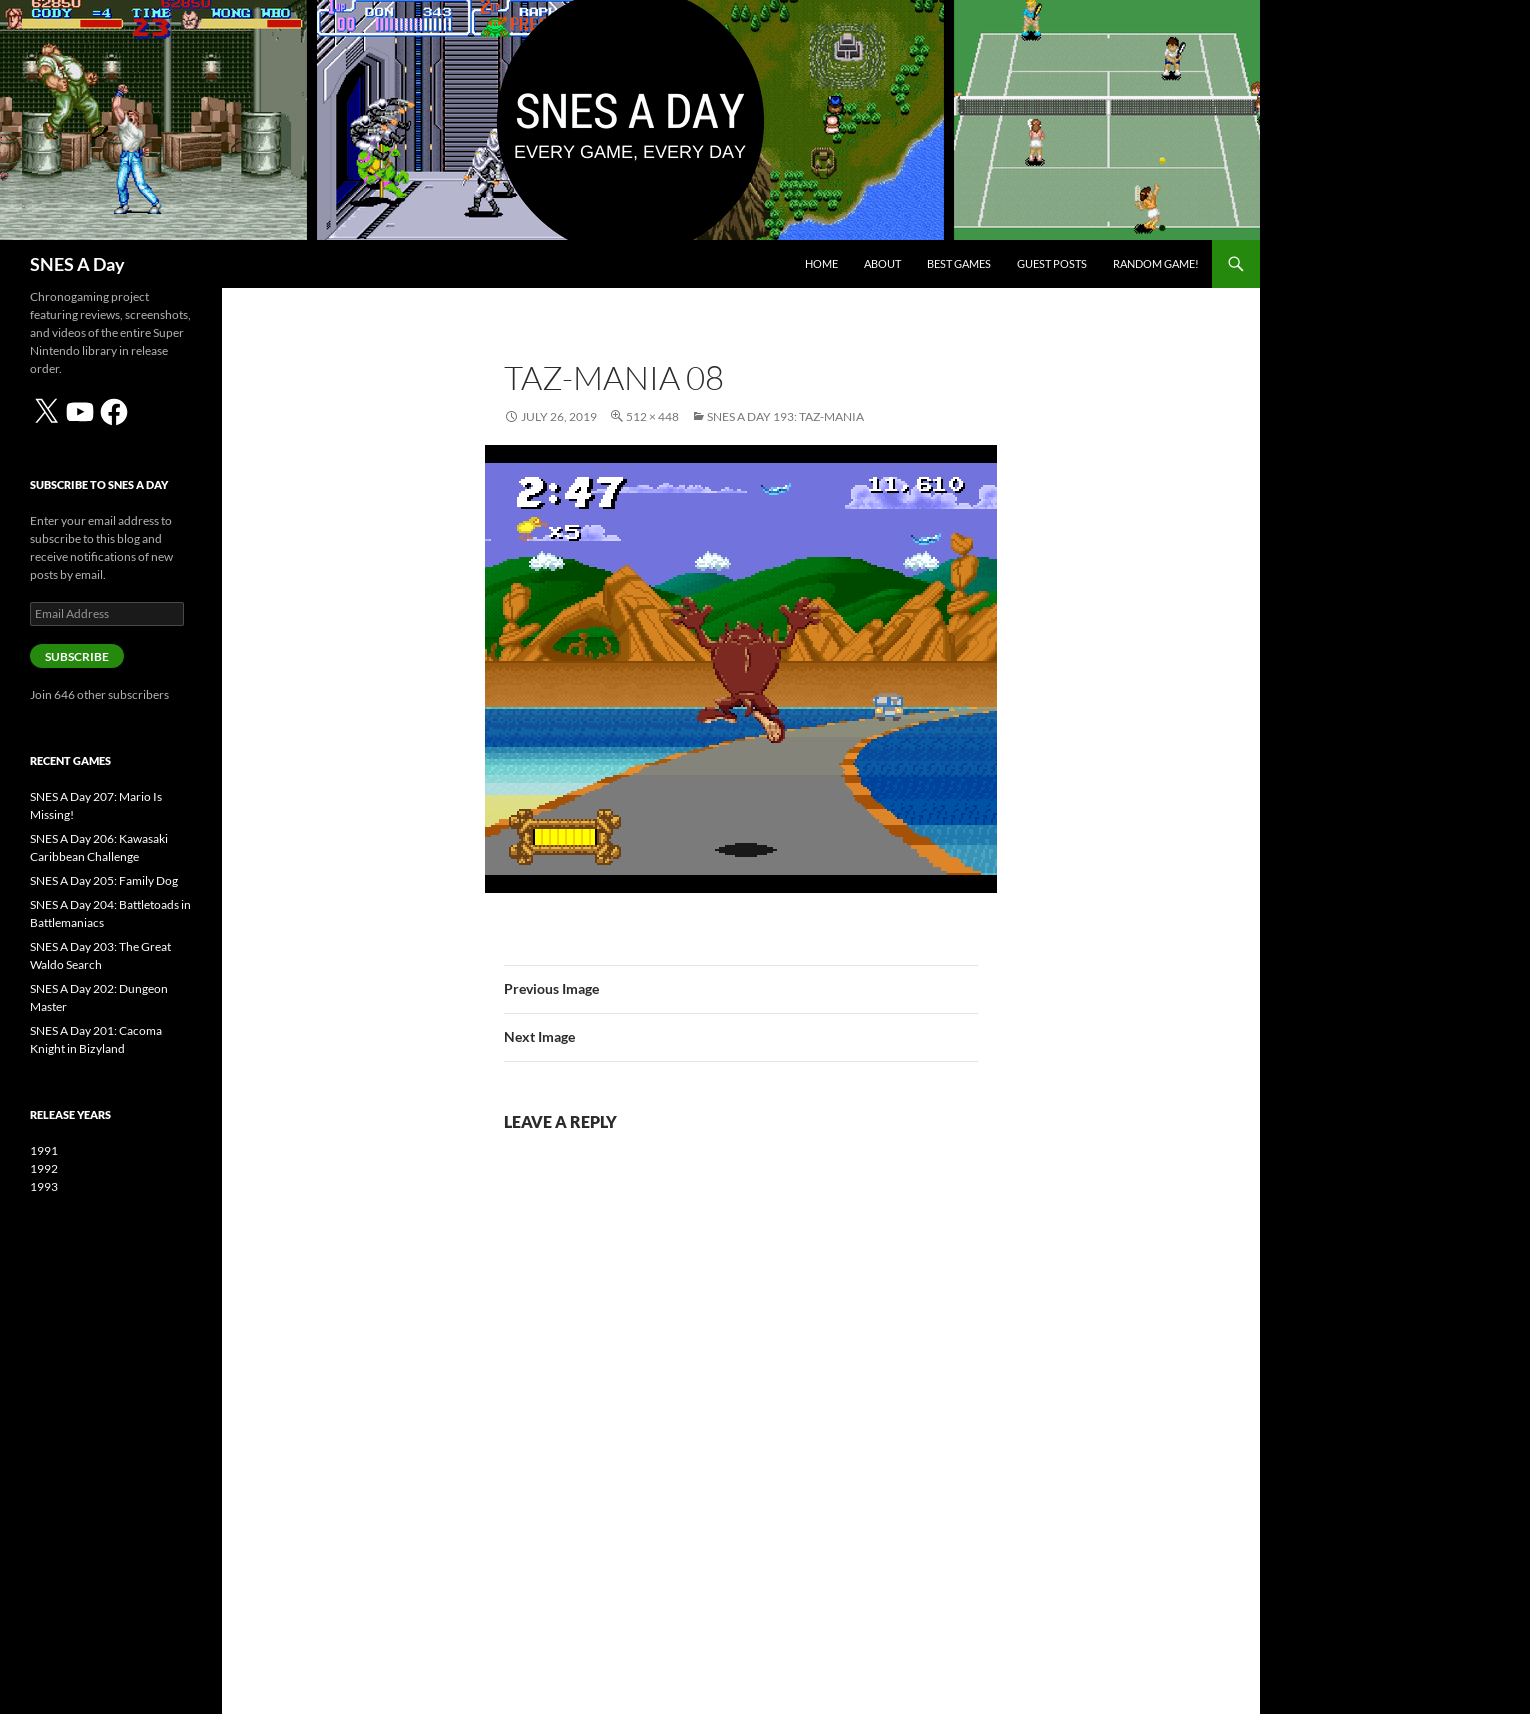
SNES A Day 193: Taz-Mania (785, 416)
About (882, 263)
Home (821, 263)
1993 (44, 1186)
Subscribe (77, 656)
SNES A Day (77, 264)
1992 (44, 1168)
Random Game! (1156, 263)
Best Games (959, 263)
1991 (44, 1150)
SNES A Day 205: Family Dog (104, 880)
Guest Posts (1052, 263)
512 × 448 (652, 416)
